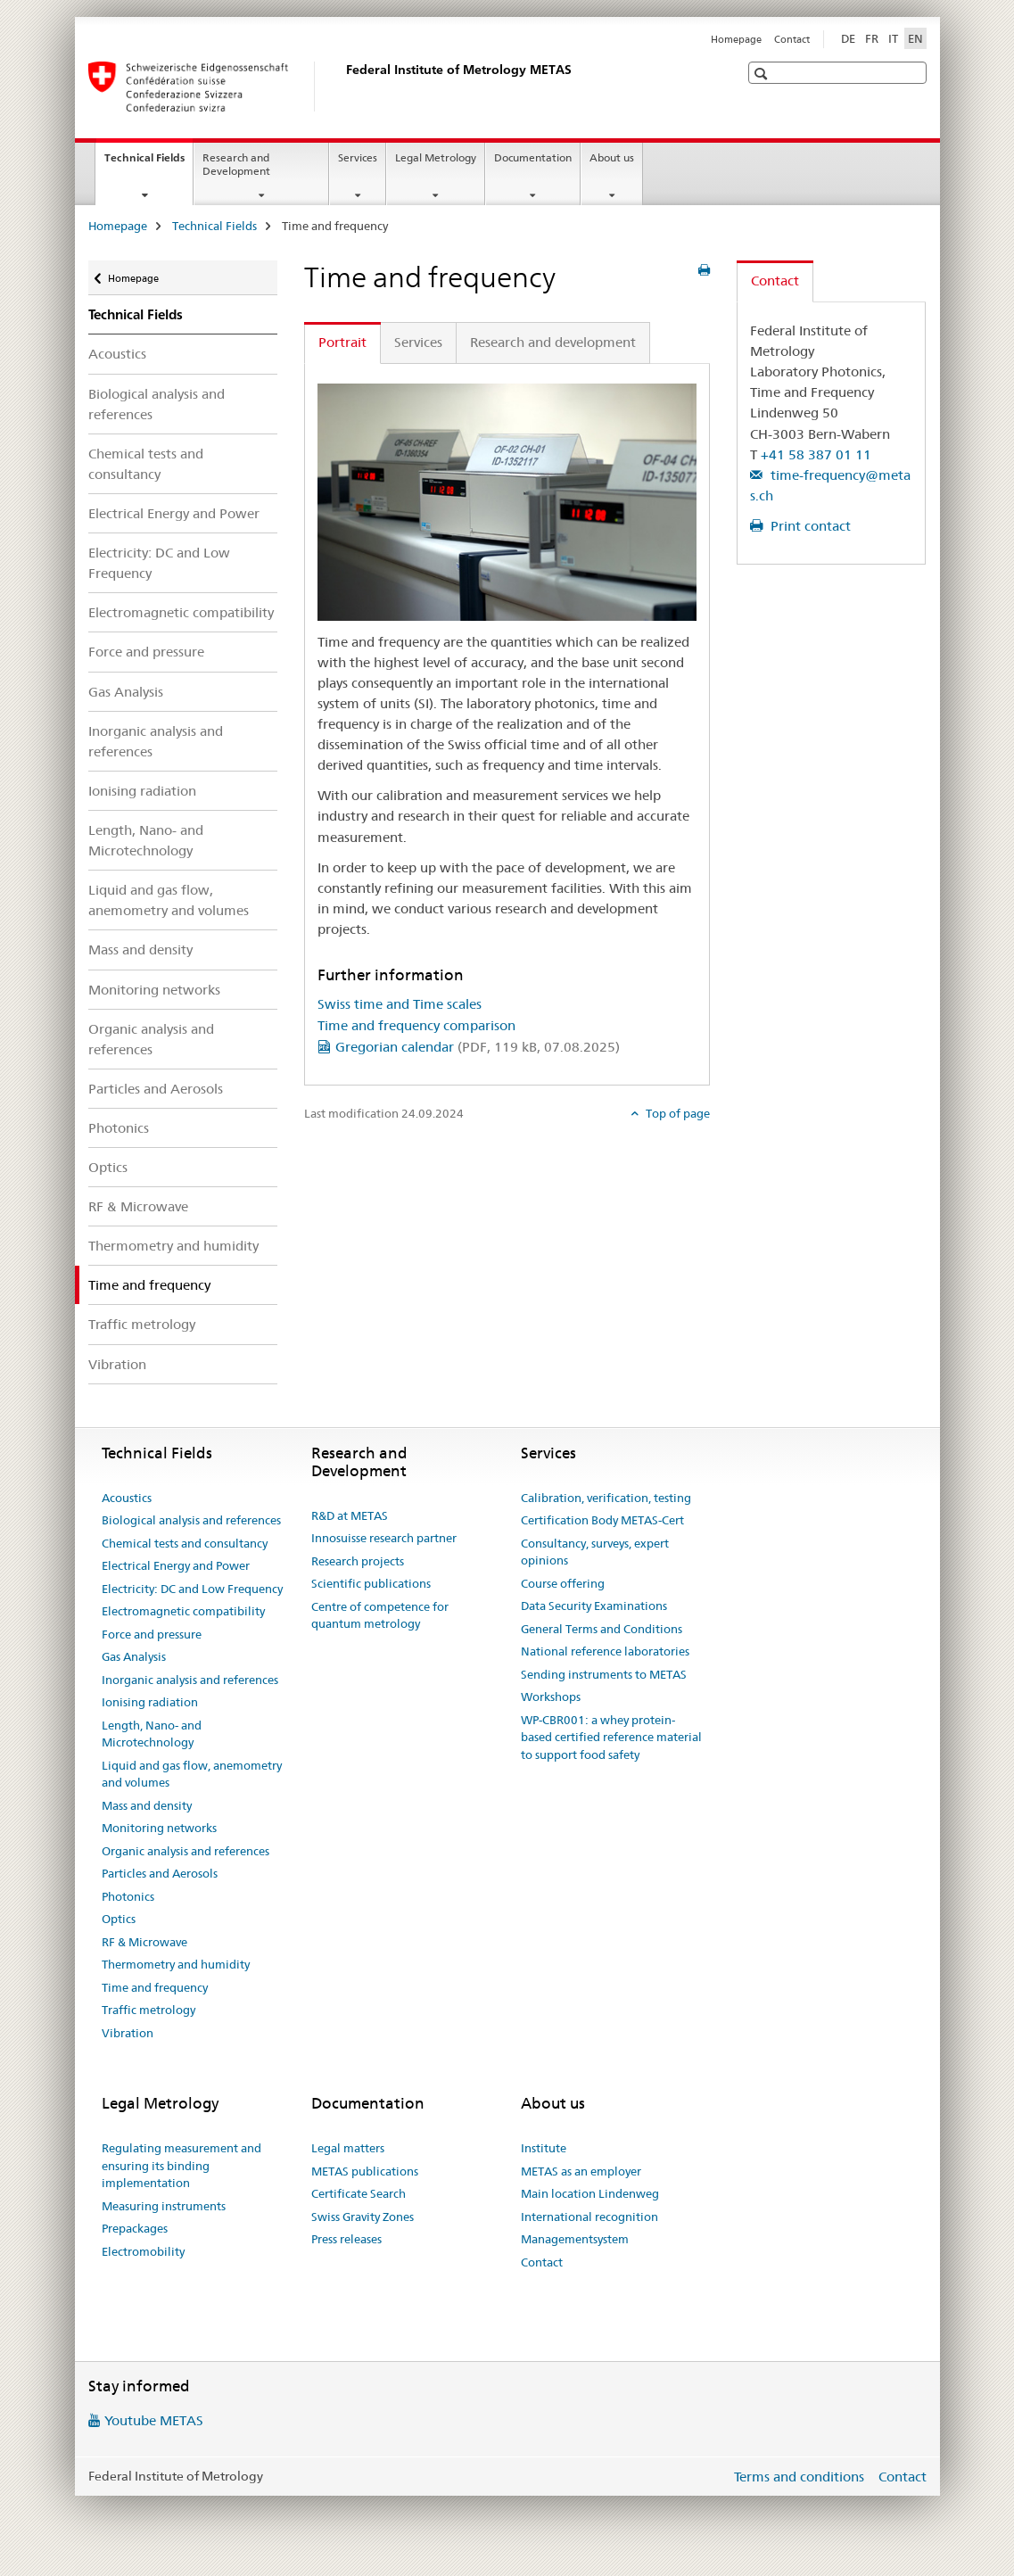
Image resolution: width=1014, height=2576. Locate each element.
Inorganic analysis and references (155, 741)
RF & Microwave (138, 1206)
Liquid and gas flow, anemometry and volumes (168, 900)
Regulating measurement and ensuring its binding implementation (181, 2165)
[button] (763, 73)
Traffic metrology (141, 1324)
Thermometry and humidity (173, 1245)
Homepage (736, 39)
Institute (543, 2148)
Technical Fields (148, 163)
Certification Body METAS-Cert (602, 1520)
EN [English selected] (915, 38)
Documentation (533, 157)
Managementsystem (575, 2239)
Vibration (117, 1364)
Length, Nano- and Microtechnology (145, 840)
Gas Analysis (125, 691)
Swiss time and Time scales (399, 1003)
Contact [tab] (775, 280)
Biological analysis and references (156, 404)
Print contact (809, 525)
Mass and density (140, 949)
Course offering (563, 1583)
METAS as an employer (581, 2171)
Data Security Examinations (594, 1605)
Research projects (357, 1561)
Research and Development (236, 164)
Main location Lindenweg (590, 2193)
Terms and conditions (799, 2476)
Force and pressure (146, 651)
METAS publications (364, 2171)
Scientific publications (371, 1583)
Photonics (118, 1127)
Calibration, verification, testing (606, 1497)
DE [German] (848, 38)
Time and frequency (155, 1987)
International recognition (589, 2216)
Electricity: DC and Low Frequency (159, 563)
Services (357, 157)
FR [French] (871, 38)
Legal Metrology (435, 157)
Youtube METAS (153, 2420)
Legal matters (347, 2148)
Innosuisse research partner (384, 1538)
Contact (792, 39)
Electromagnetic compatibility (181, 612)
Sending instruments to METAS (604, 1674)
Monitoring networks (154, 989)
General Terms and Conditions (601, 1629)
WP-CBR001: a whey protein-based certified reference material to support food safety (611, 1737)
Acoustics (117, 353)
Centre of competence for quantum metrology (380, 1615)
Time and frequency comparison (416, 1025)
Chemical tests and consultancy (145, 464)
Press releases (346, 2239)
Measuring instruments (164, 2206)
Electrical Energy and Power (174, 513)
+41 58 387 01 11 (816, 454)
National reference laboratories (605, 1651)
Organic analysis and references (151, 1039)
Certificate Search (358, 2193)
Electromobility (143, 2251)
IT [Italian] (893, 38)
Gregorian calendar (477, 1046)
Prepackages (135, 2228)
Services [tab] (418, 342)
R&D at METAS (349, 1515)
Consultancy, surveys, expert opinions (595, 1552)
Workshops (551, 1696)
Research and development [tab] (553, 342)
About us (611, 157)
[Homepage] (342, 86)
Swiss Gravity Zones (362, 2216)
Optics (108, 1167)
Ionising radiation (142, 790)
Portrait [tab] (342, 342)
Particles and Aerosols (155, 1088)
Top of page (676, 1113)
